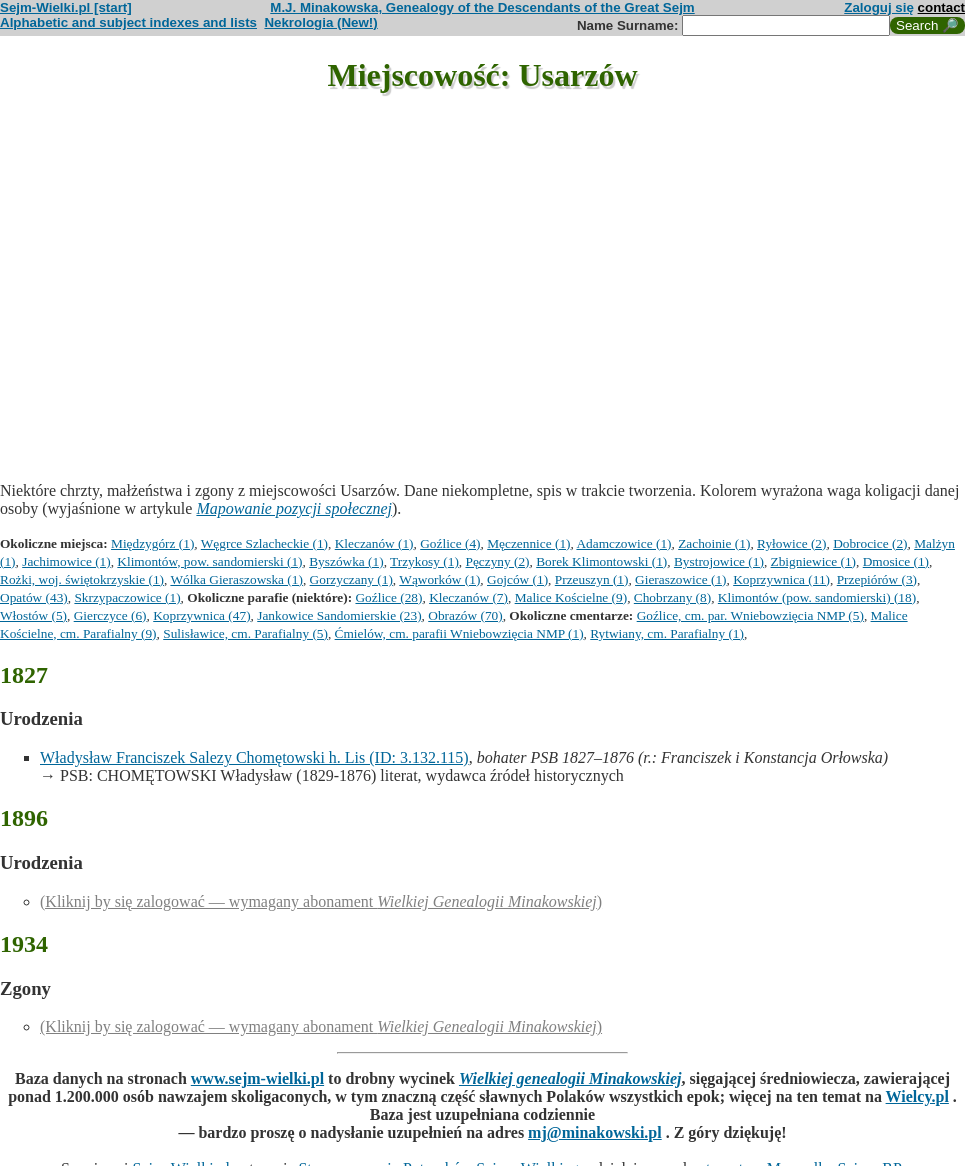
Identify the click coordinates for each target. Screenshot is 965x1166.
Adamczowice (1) (623, 543)
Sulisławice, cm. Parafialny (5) (245, 633)
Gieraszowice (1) (680, 579)
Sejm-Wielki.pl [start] (66, 7)
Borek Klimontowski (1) (601, 561)
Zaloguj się (879, 7)
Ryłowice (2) (791, 543)
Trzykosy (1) (424, 561)
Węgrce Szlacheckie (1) (264, 543)
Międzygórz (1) (152, 543)
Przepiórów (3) (877, 579)
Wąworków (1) (439, 579)
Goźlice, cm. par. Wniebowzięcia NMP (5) (750, 615)
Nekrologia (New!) (320, 22)
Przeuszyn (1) (592, 579)
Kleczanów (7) (468, 597)
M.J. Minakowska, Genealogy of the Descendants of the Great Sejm (482, 7)
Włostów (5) (33, 615)
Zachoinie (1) (714, 543)
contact (941, 7)
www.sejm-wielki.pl (257, 1078)
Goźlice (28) (388, 597)
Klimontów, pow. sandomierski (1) (209, 561)
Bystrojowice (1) (719, 561)
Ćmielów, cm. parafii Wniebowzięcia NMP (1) (459, 633)
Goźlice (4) (450, 543)
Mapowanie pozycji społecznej (294, 508)
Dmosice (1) (896, 561)
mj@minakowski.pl (595, 1132)
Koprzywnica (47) (201, 615)
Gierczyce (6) (110, 615)
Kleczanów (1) (374, 543)
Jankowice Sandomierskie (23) (339, 615)
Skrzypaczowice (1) (127, 597)
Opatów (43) (34, 597)
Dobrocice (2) (870, 543)
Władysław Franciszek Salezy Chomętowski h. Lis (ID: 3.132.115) (254, 757)
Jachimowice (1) (66, 561)
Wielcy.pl (917, 1096)
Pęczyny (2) (498, 561)
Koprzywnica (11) (781, 579)
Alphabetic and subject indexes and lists (128, 22)
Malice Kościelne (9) (571, 597)
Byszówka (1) (346, 561)
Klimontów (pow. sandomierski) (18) (817, 597)
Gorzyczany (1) (351, 579)
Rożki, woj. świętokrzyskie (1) (82, 579)
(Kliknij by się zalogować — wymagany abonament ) (321, 901)
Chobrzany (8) (672, 597)
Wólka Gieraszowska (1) (236, 579)
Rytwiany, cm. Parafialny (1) (667, 633)
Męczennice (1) (528, 543)
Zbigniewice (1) (814, 561)
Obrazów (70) (465, 615)
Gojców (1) (517, 579)
